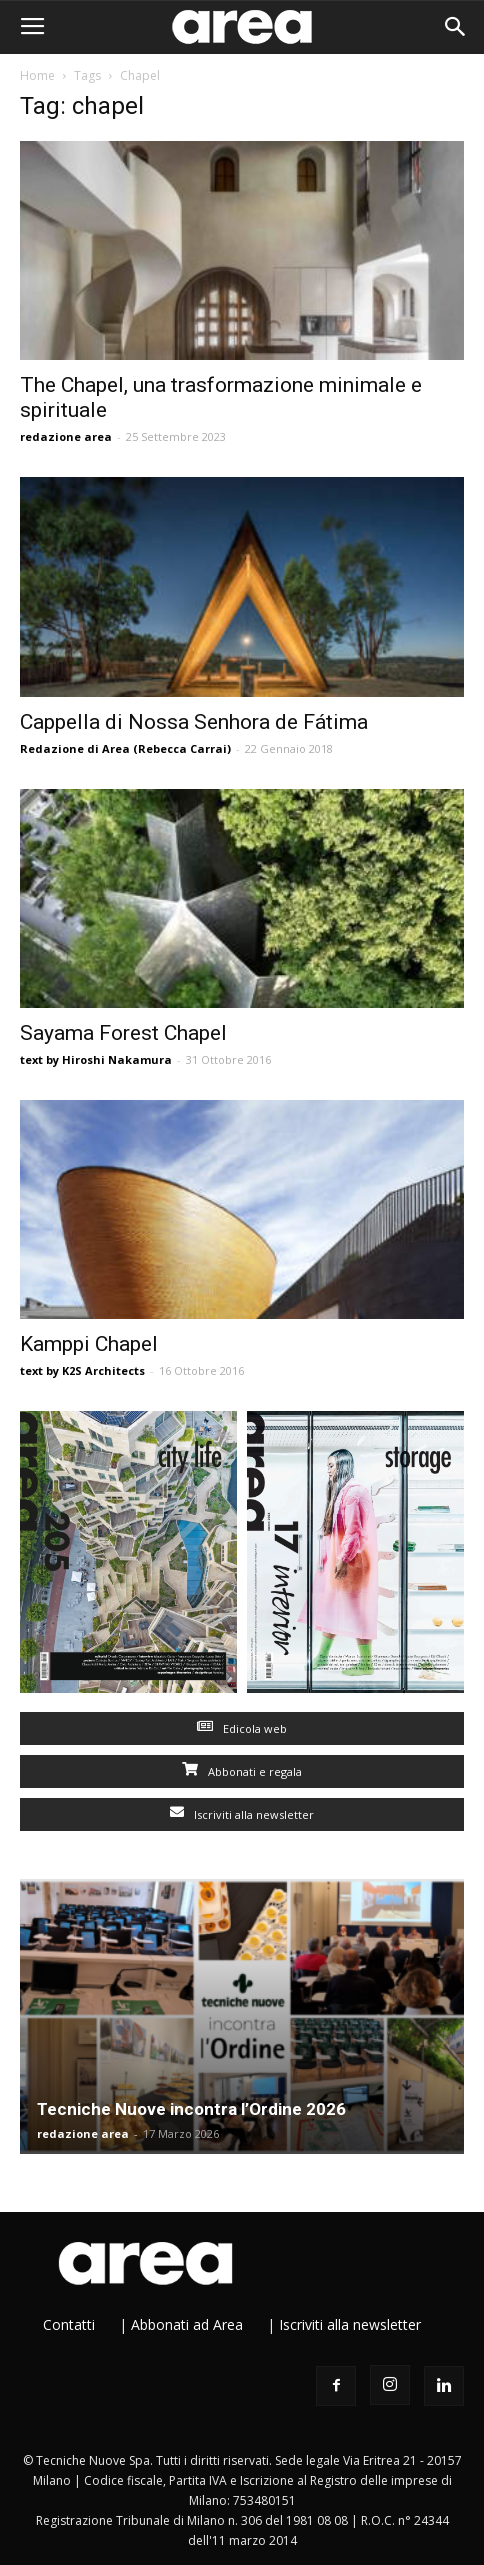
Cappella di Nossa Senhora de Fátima (194, 722)
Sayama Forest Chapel (123, 1033)
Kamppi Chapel (89, 1344)
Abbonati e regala (242, 1771)
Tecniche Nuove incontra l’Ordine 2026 (191, 2109)
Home (37, 75)
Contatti (69, 2324)
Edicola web (242, 1728)
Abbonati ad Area (187, 2324)
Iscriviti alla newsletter (242, 1814)
